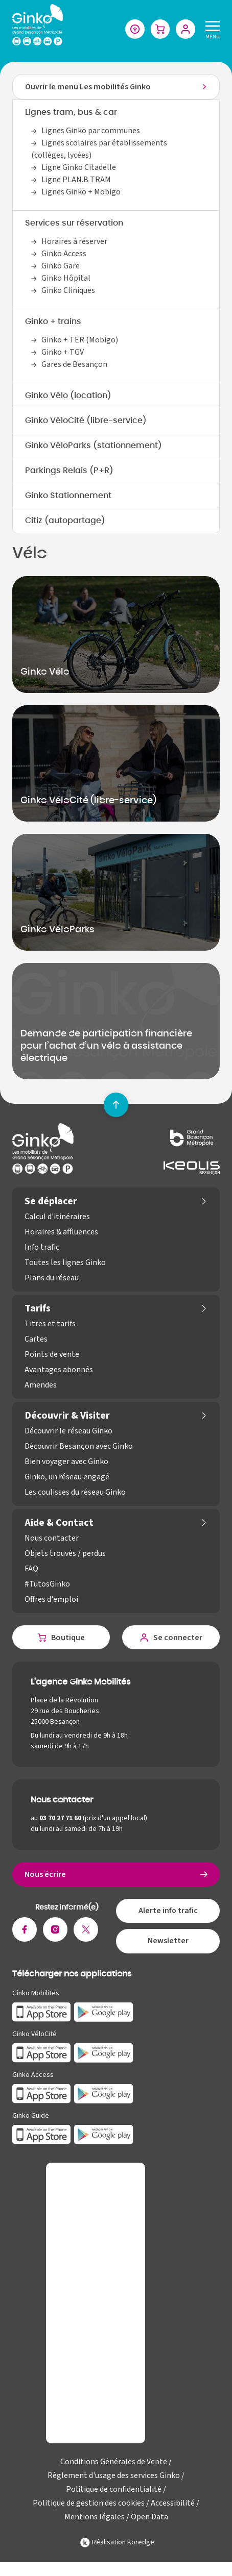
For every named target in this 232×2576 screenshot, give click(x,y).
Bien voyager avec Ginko (66, 1462)
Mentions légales (94, 2518)
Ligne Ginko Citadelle (78, 168)
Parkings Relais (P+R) (69, 471)
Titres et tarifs (50, 1324)
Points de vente (52, 1354)
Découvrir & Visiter (67, 1416)
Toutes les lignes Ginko (65, 1263)
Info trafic (42, 1247)
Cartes (36, 1339)
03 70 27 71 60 (60, 1819)
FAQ (31, 1569)
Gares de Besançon (74, 364)
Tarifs (38, 1309)
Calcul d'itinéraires (57, 1217)
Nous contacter (52, 1538)
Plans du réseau (52, 1278)
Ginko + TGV (62, 352)
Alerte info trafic (168, 1912)
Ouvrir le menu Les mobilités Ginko (88, 87)
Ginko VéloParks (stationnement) (93, 446)
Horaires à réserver (74, 241)
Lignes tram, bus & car (71, 113)
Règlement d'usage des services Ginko (114, 2477)
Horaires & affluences (61, 1232)
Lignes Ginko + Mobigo (81, 192)
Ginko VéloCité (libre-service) (86, 421)
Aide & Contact (59, 1523)
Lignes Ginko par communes (90, 131)
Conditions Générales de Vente (113, 2463)
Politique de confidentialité (113, 2490)
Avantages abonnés (59, 1370)
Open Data (149, 2518)
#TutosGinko (47, 1584)
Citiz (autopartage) (65, 521)
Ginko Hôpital (65, 278)
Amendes (41, 1385)
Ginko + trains (53, 322)
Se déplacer (51, 1202)
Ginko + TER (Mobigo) (79, 340)
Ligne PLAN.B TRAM (76, 180)
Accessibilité (173, 2504)
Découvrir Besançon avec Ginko (79, 1446)
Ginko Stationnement (68, 496)
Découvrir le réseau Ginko (68, 1431)
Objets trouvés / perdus (65, 1553)
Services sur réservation (74, 223)
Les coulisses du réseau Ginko (75, 1492)
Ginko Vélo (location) (68, 396)
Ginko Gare (60, 266)
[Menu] (210, 29)
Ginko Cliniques (68, 290)
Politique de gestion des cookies (89, 2504)
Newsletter (168, 1942)
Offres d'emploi (51, 1599)
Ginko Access (63, 254)
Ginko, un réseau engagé (67, 1477)
